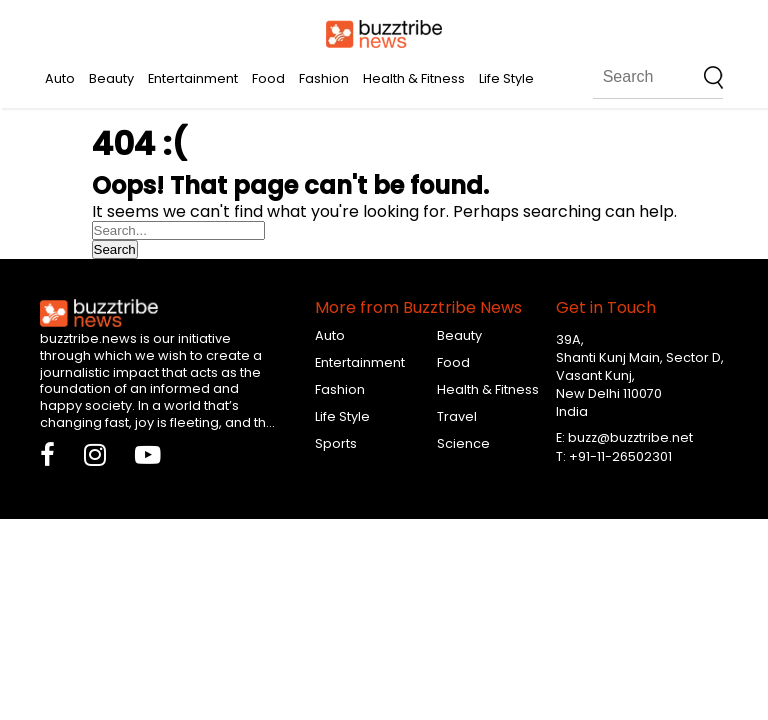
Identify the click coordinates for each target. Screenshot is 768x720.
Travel (457, 416)
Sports (336, 443)
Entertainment (193, 78)
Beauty (111, 78)
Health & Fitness (414, 78)
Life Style (506, 78)
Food (268, 78)
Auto (60, 78)
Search (115, 249)
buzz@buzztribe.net (630, 437)
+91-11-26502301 (620, 456)
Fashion (324, 78)
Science (463, 443)
